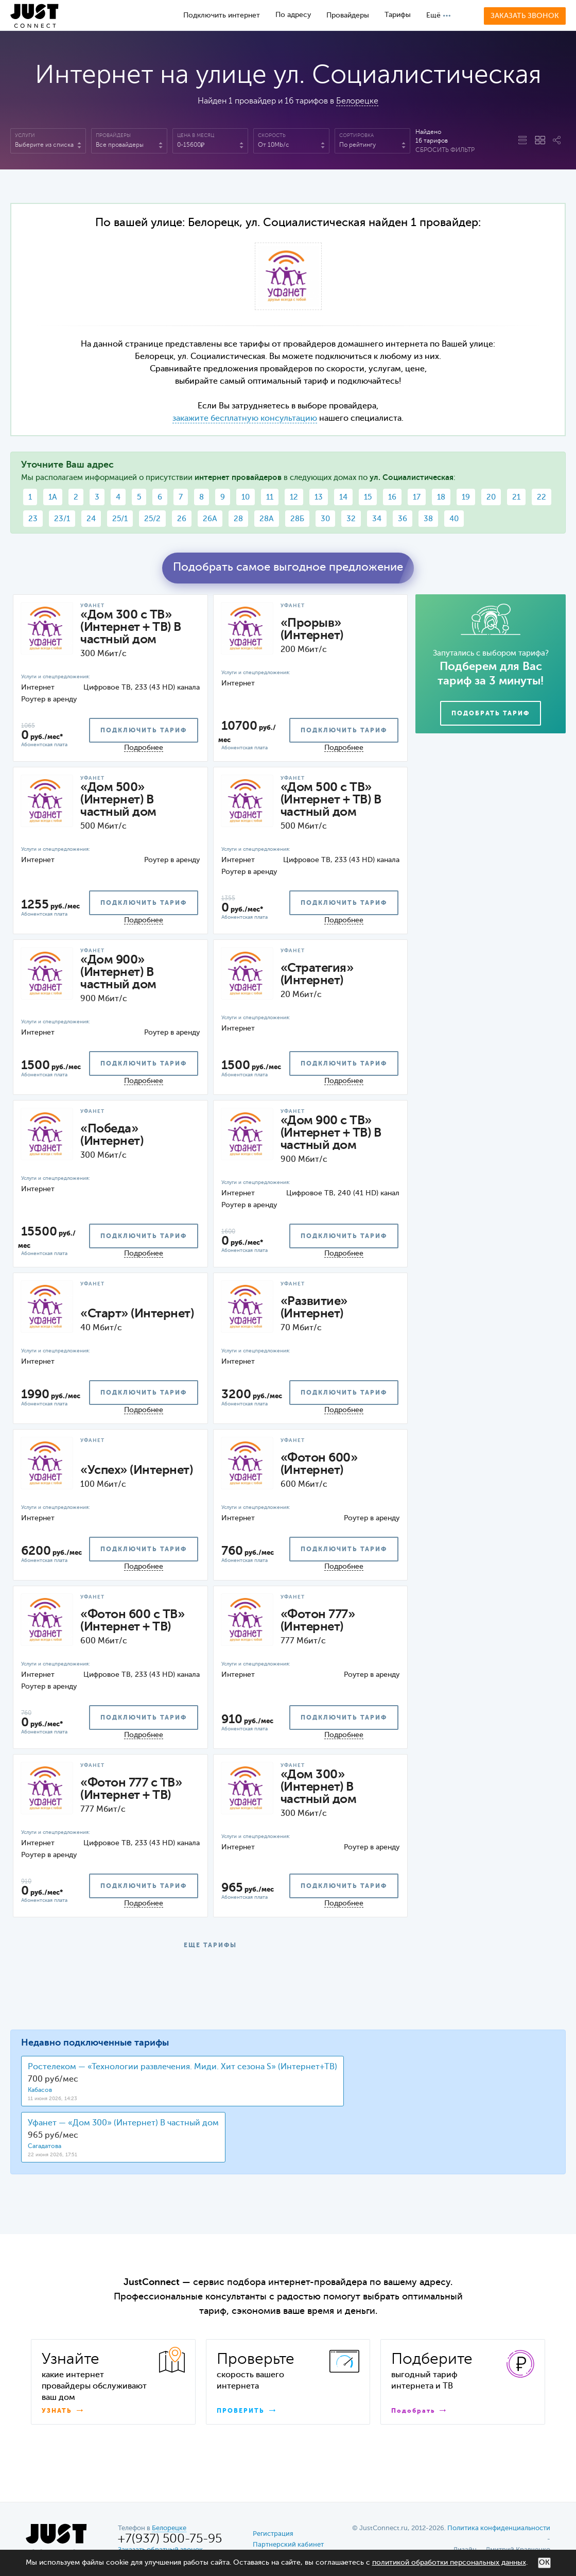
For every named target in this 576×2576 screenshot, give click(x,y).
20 (491, 497)
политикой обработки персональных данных (449, 2562)
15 (368, 497)
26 (181, 519)
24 (91, 519)
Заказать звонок (525, 16)
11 (269, 497)
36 (402, 519)
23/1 (62, 519)
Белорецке (357, 101)
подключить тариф (143, 731)
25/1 (120, 519)
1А (52, 497)
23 (33, 519)
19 (466, 497)
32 (351, 519)
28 (238, 519)
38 (428, 519)
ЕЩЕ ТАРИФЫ (210, 1946)
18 (441, 497)
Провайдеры (347, 15)
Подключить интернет (221, 15)
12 (294, 497)
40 (454, 519)
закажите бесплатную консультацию (244, 419)
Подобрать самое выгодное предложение (288, 567)
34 (376, 519)
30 (325, 519)
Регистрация (273, 2534)
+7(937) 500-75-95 (170, 2539)
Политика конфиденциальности (498, 2528)
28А (266, 519)
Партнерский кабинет (288, 2544)
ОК (544, 2562)
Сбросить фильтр (445, 150)
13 (319, 497)
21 (516, 497)
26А (210, 519)
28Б (297, 519)
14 (343, 497)
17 (417, 497)
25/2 (152, 519)
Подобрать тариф (490, 714)
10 (245, 497)
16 (392, 497)
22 (541, 497)
